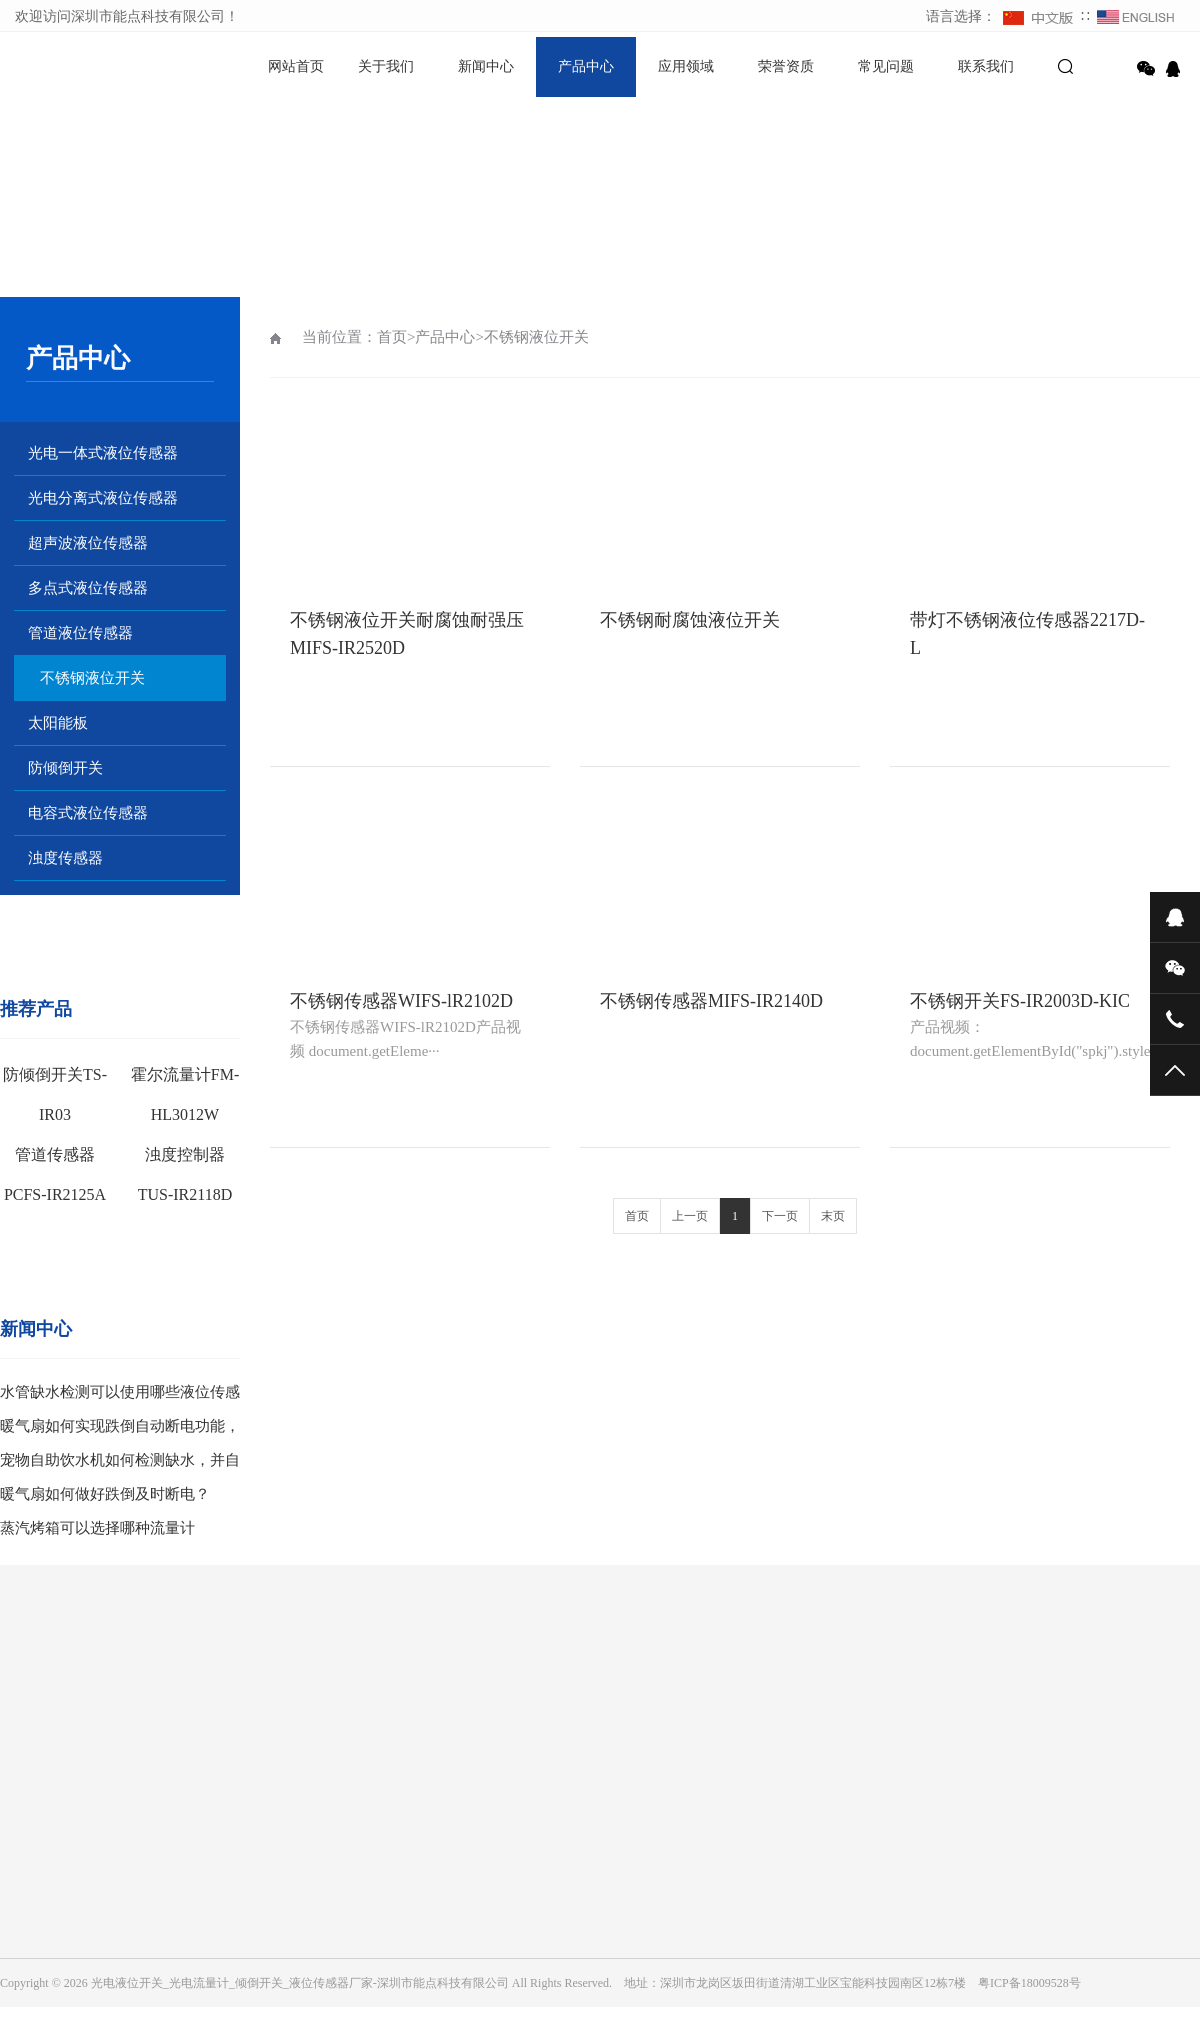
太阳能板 (58, 723)
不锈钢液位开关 (92, 678)
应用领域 (686, 66)
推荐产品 (36, 1009)
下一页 (780, 1216)
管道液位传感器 (80, 633)
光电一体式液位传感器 (103, 453)
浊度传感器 (65, 858)
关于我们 (386, 66)
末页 (833, 1216)
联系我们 (986, 66)
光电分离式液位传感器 (103, 498)
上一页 (690, 1216)
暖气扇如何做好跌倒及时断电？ (105, 1494)
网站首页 (296, 66)
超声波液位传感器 (88, 543)
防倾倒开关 (65, 768)
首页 (392, 337)
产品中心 (586, 66)
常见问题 (886, 66)
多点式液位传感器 (88, 588)
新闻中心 (486, 66)
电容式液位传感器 (88, 813)
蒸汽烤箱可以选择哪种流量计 (97, 1528)
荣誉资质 (786, 66)
